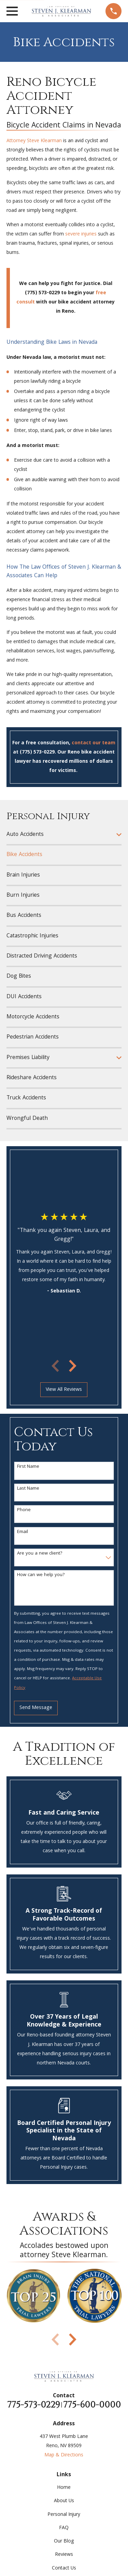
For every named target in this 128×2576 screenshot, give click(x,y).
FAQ (64, 2528)
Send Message (35, 1708)
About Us (64, 2501)
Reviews (64, 2555)
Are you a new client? (39, 1554)
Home (64, 2488)
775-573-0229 (33, 2405)
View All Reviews (64, 1390)
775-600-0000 (92, 2405)
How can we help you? (41, 1575)
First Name (28, 1467)
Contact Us (64, 2568)
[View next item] (73, 1366)
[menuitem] (59, 834)
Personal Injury (63, 2515)
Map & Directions (63, 2455)
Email (22, 1532)
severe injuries (81, 234)
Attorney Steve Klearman (34, 141)
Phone (24, 1510)
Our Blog (64, 2541)
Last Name (28, 1489)
